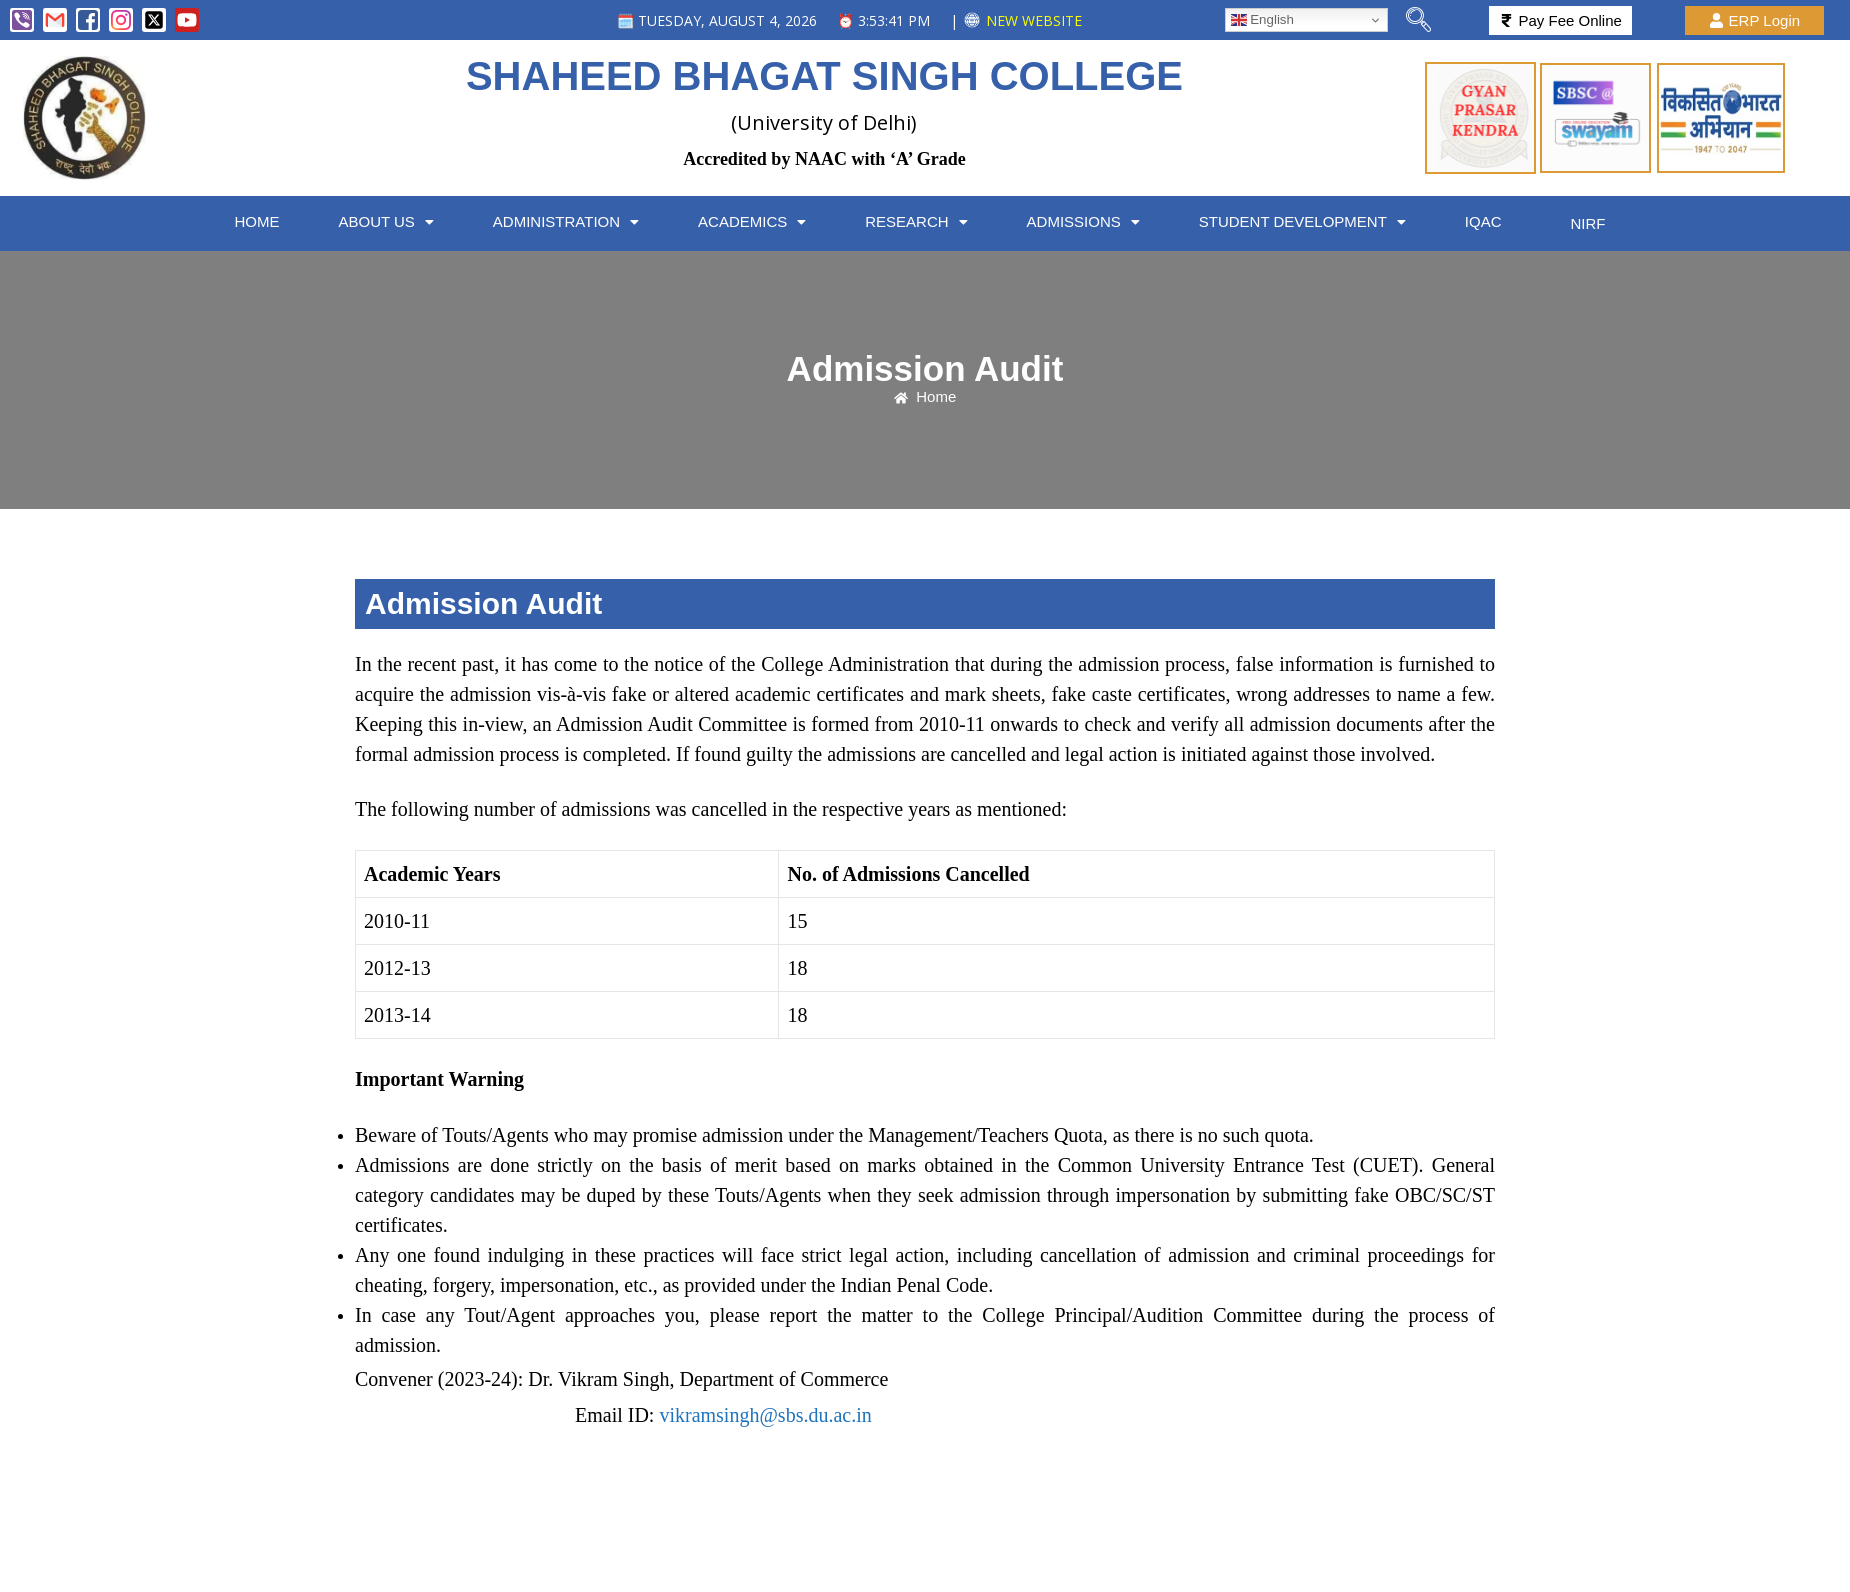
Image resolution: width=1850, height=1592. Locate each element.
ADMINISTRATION (571, 221)
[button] (389, 221)
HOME (258, 221)
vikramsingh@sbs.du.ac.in (765, 1411)
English (1262, 20)
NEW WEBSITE (1034, 20)
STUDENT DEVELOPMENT (1316, 221)
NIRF (1596, 221)
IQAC (1499, 221)
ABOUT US (389, 221)
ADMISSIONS (1095, 221)
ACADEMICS (760, 221)
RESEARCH (926, 221)
